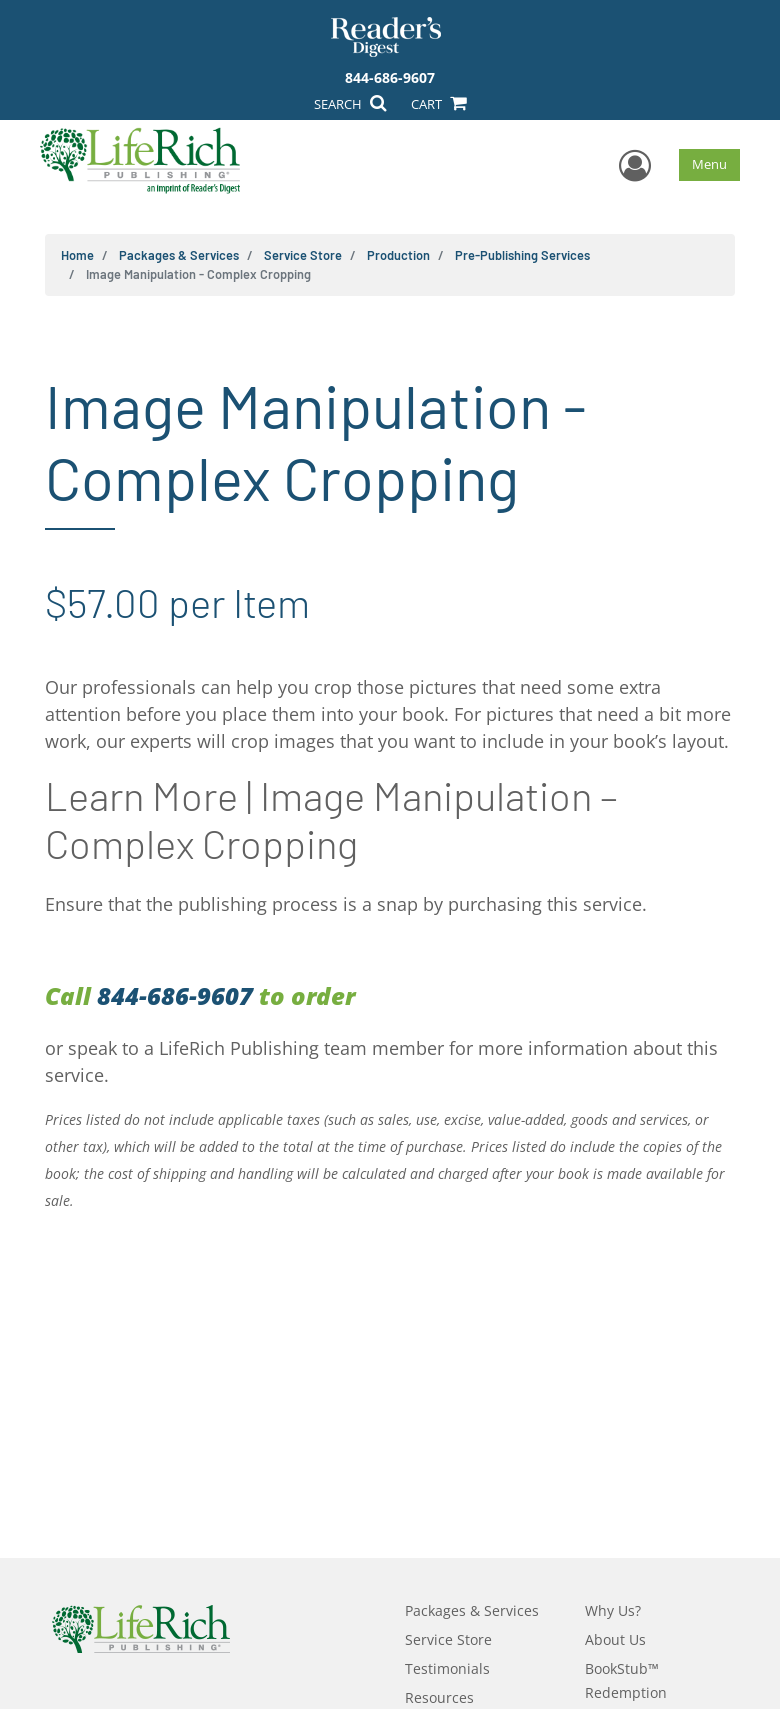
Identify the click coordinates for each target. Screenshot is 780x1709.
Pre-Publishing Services (522, 255)
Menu (709, 164)
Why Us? (613, 1610)
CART (438, 104)
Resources (439, 1697)
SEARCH (349, 104)
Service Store (303, 255)
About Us (615, 1639)
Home (77, 255)
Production (398, 255)
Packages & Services (179, 255)
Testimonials (447, 1668)
